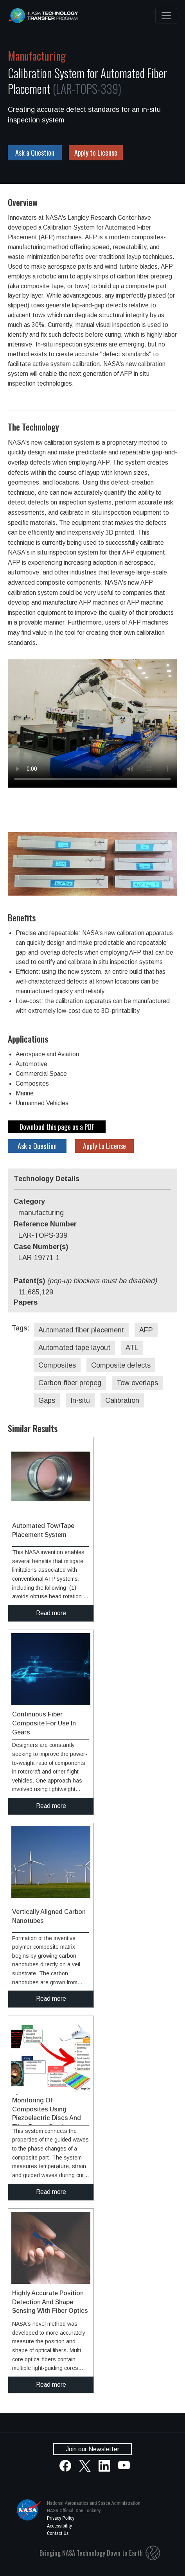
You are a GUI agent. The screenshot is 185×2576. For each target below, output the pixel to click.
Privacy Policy (60, 2518)
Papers (26, 1302)
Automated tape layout (74, 1348)
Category (29, 1201)
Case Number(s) (41, 1247)
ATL (132, 1348)
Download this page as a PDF (57, 1127)
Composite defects (121, 1365)
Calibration (122, 1400)
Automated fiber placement (81, 1330)
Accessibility (59, 2526)
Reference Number (45, 1224)
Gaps (46, 1400)
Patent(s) (85, 1281)
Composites (57, 1365)
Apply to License (95, 152)
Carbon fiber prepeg (69, 1383)
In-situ (80, 1400)
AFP (146, 1330)
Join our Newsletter (92, 2449)
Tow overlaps (137, 1383)
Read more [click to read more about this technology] (51, 1613)
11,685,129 (35, 1292)
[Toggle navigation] (166, 15)
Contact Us (57, 2533)
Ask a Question (34, 152)
